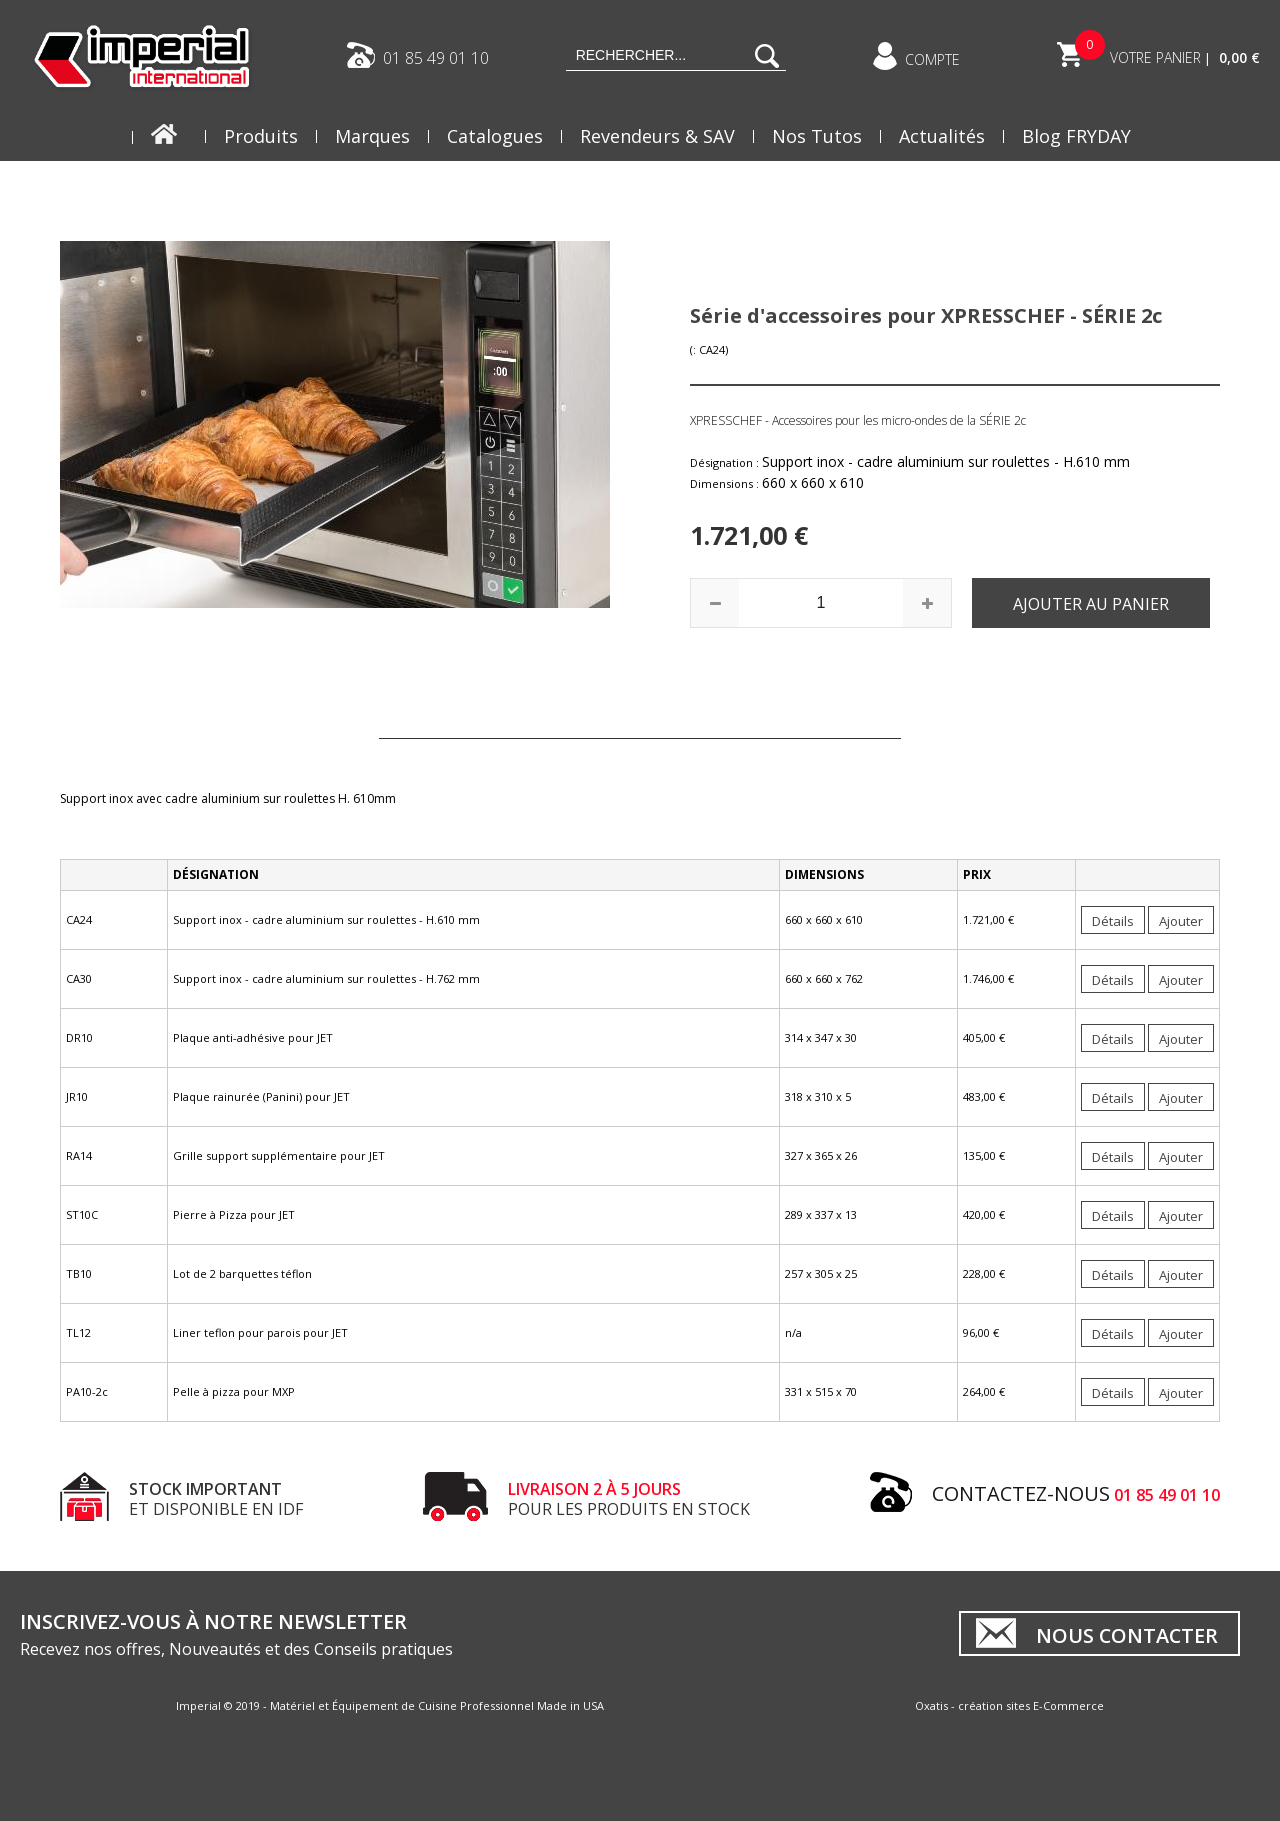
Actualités (942, 136)
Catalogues (495, 136)
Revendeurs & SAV (657, 136)
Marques (372, 136)
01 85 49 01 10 (436, 57)
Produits (261, 136)
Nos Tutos (817, 136)
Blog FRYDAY (1076, 136)
